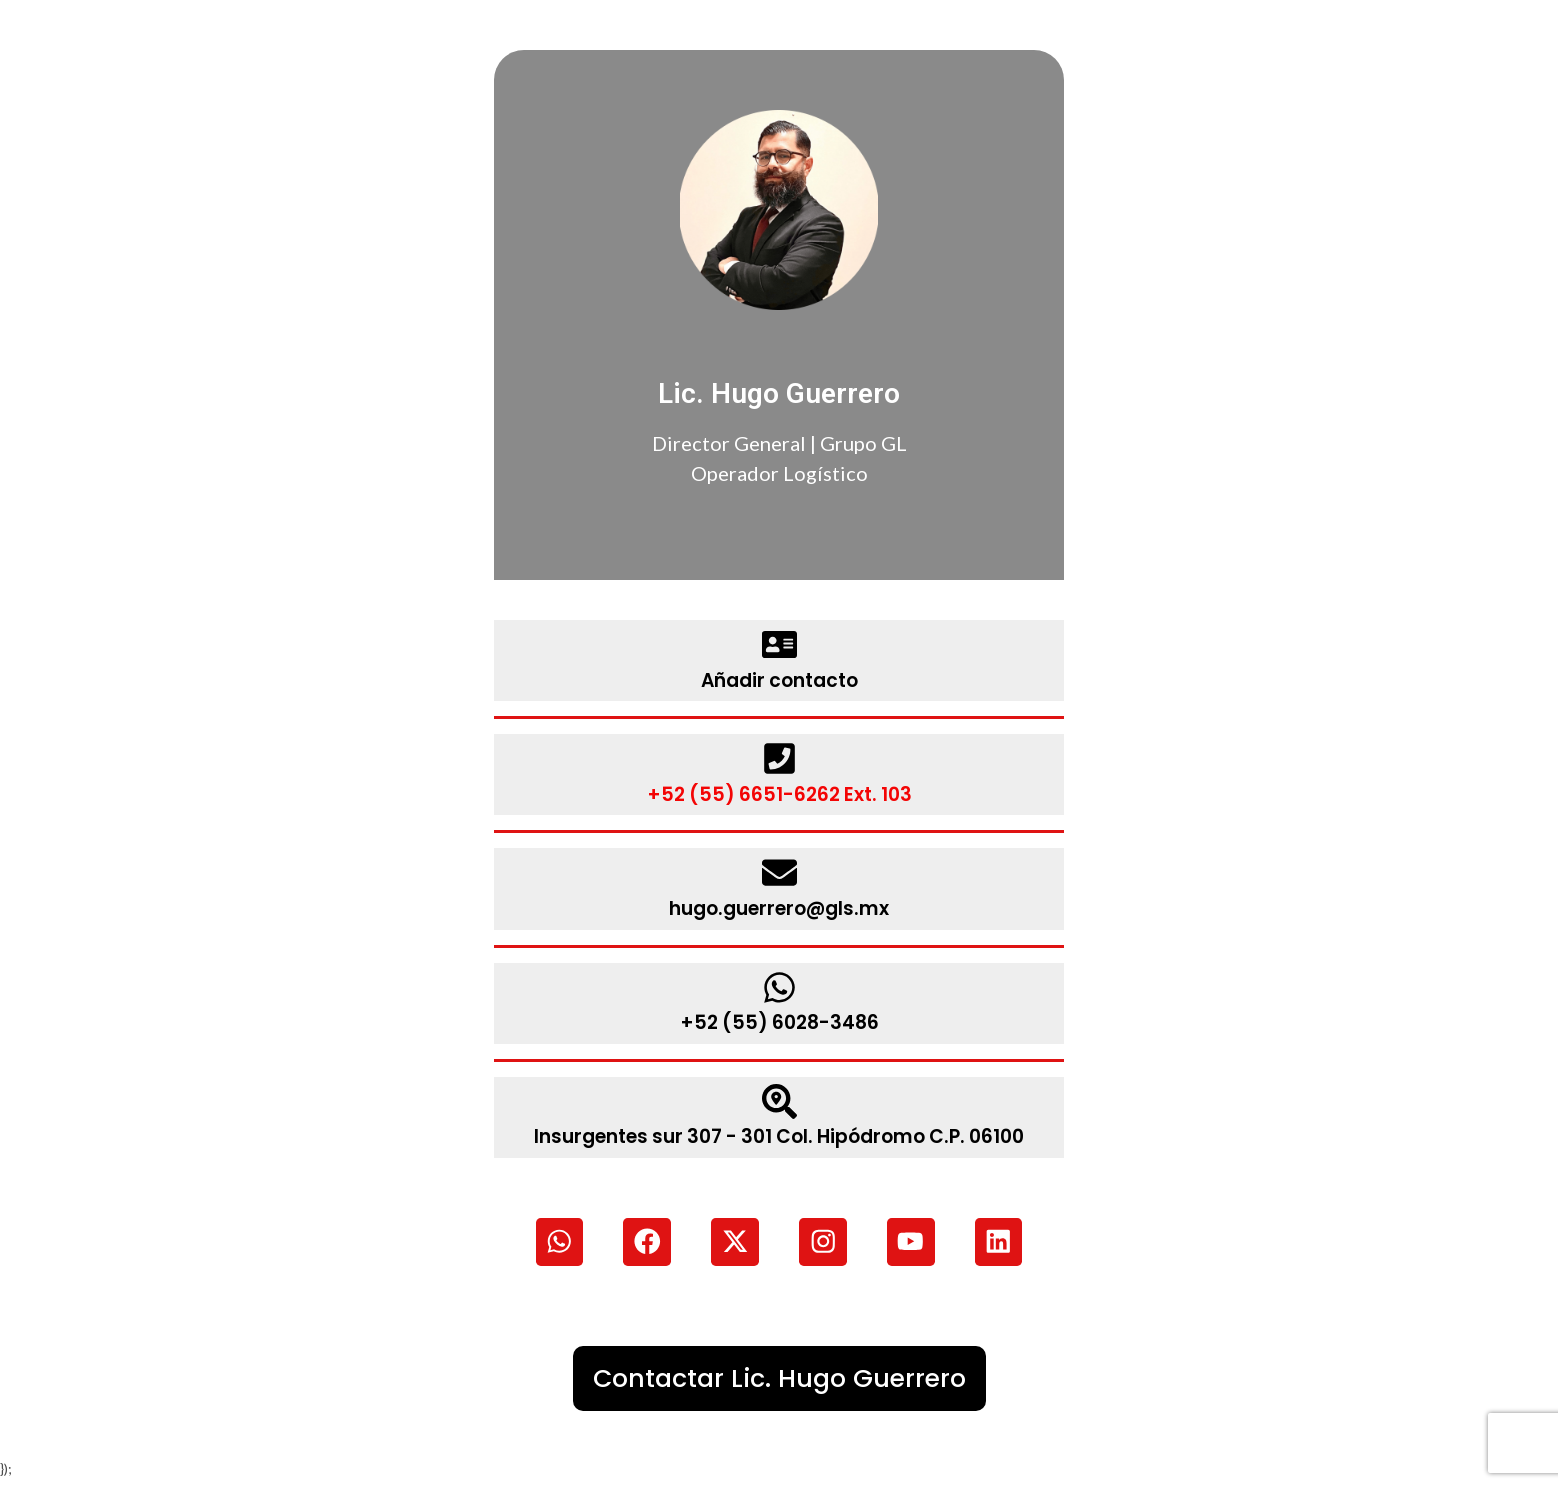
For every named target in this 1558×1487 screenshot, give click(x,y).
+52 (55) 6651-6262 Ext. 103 (779, 794)
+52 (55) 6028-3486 (779, 1021)
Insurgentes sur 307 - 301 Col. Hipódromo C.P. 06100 (779, 1135)
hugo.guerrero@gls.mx (779, 907)
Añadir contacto (779, 680)
